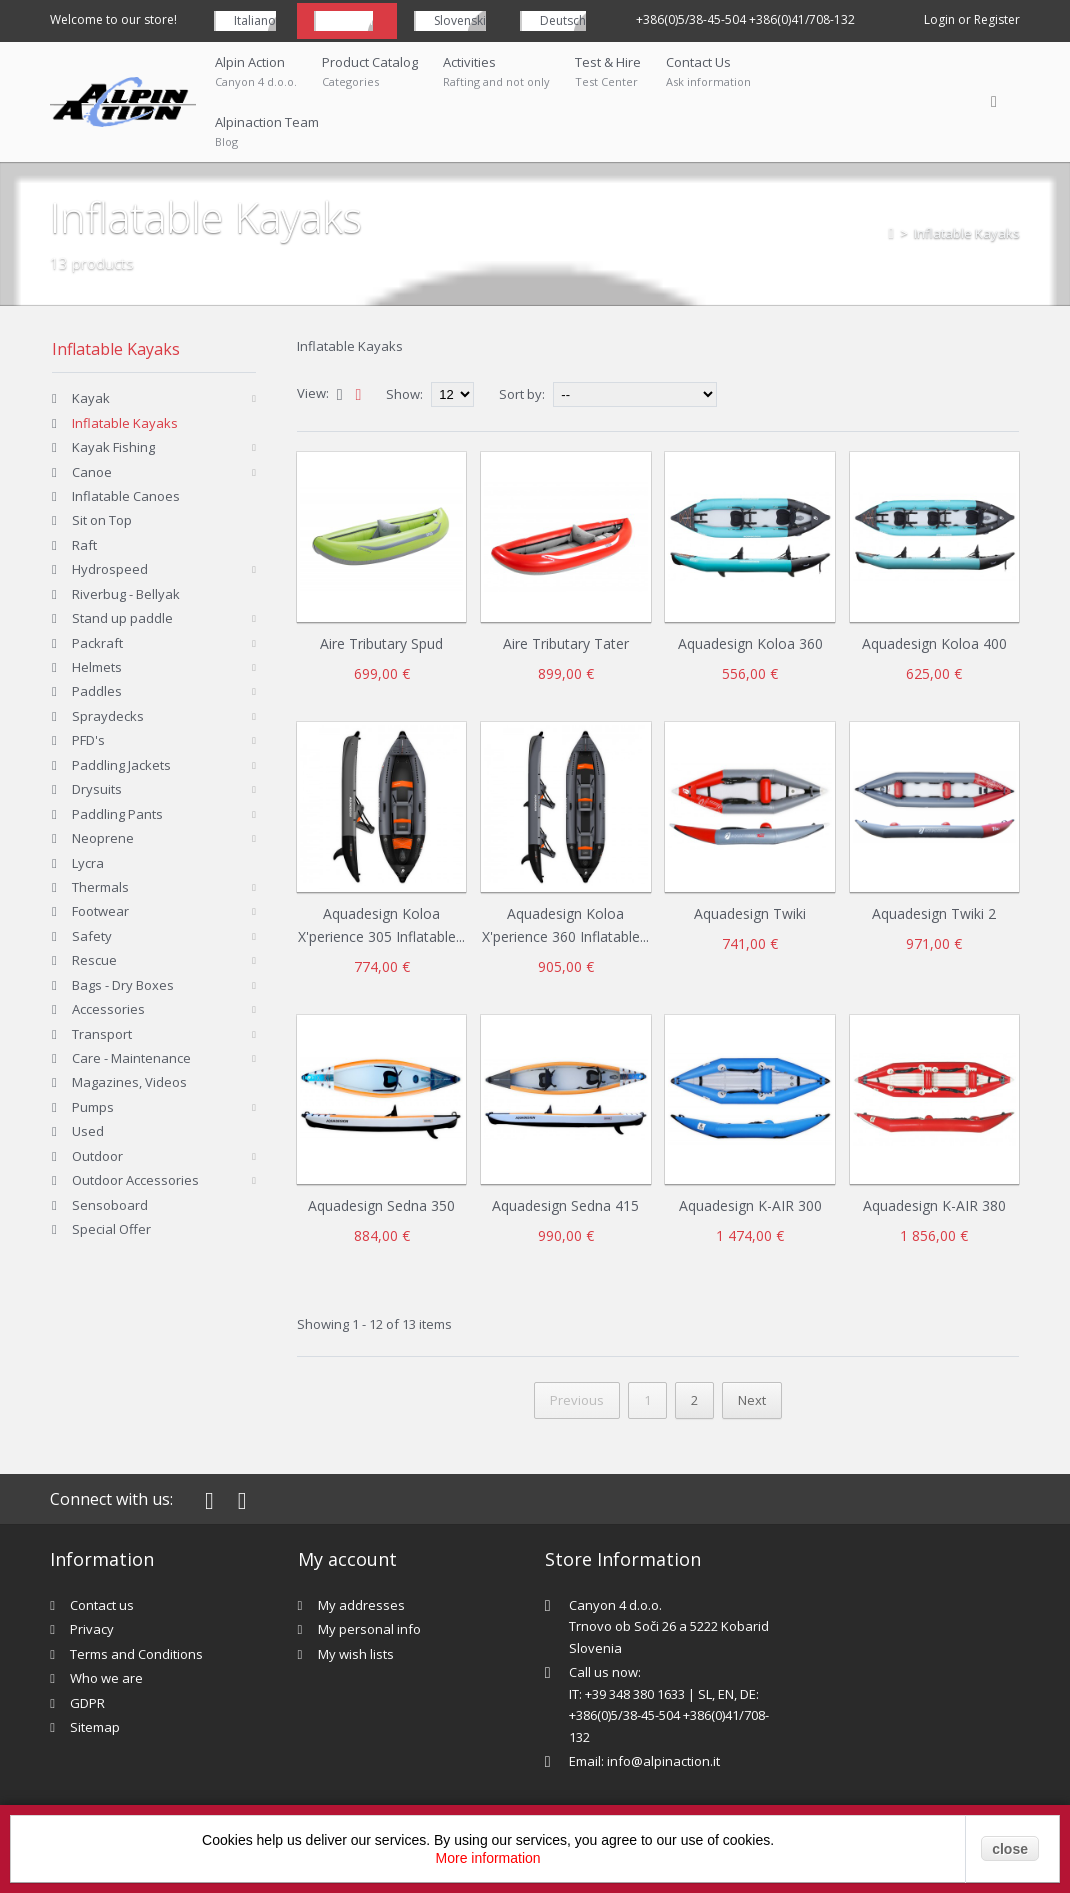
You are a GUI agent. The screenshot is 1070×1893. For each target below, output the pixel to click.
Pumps (93, 1107)
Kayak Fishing (113, 447)
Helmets (97, 667)
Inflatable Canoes (126, 496)
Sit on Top (102, 520)
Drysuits (97, 789)
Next (752, 1400)
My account (347, 1559)
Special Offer (111, 1229)
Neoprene (103, 838)
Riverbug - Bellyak (126, 594)
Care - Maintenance (131, 1058)
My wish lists (356, 1654)
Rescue (94, 960)
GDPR (87, 1703)
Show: (406, 394)
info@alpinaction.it (663, 1761)
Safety (92, 936)
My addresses (361, 1605)
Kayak (91, 398)
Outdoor (97, 1156)
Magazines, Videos (129, 1082)
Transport (102, 1034)
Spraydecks (108, 716)
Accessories (108, 1009)
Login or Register (972, 19)
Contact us (102, 1605)
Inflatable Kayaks (125, 423)
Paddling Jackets (121, 765)
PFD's (88, 740)
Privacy (92, 1629)
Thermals (100, 887)
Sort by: (522, 394)
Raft (84, 545)
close (1010, 1849)
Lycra (88, 863)
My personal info (369, 1629)
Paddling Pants (117, 814)
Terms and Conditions (136, 1654)
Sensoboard (110, 1205)
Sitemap (95, 1727)
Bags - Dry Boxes (123, 985)
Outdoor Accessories (135, 1180)
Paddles (97, 691)
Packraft (97, 643)
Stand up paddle (122, 618)
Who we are (106, 1678)
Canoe (92, 472)
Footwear (100, 911)
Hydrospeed (110, 569)
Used (88, 1131)
